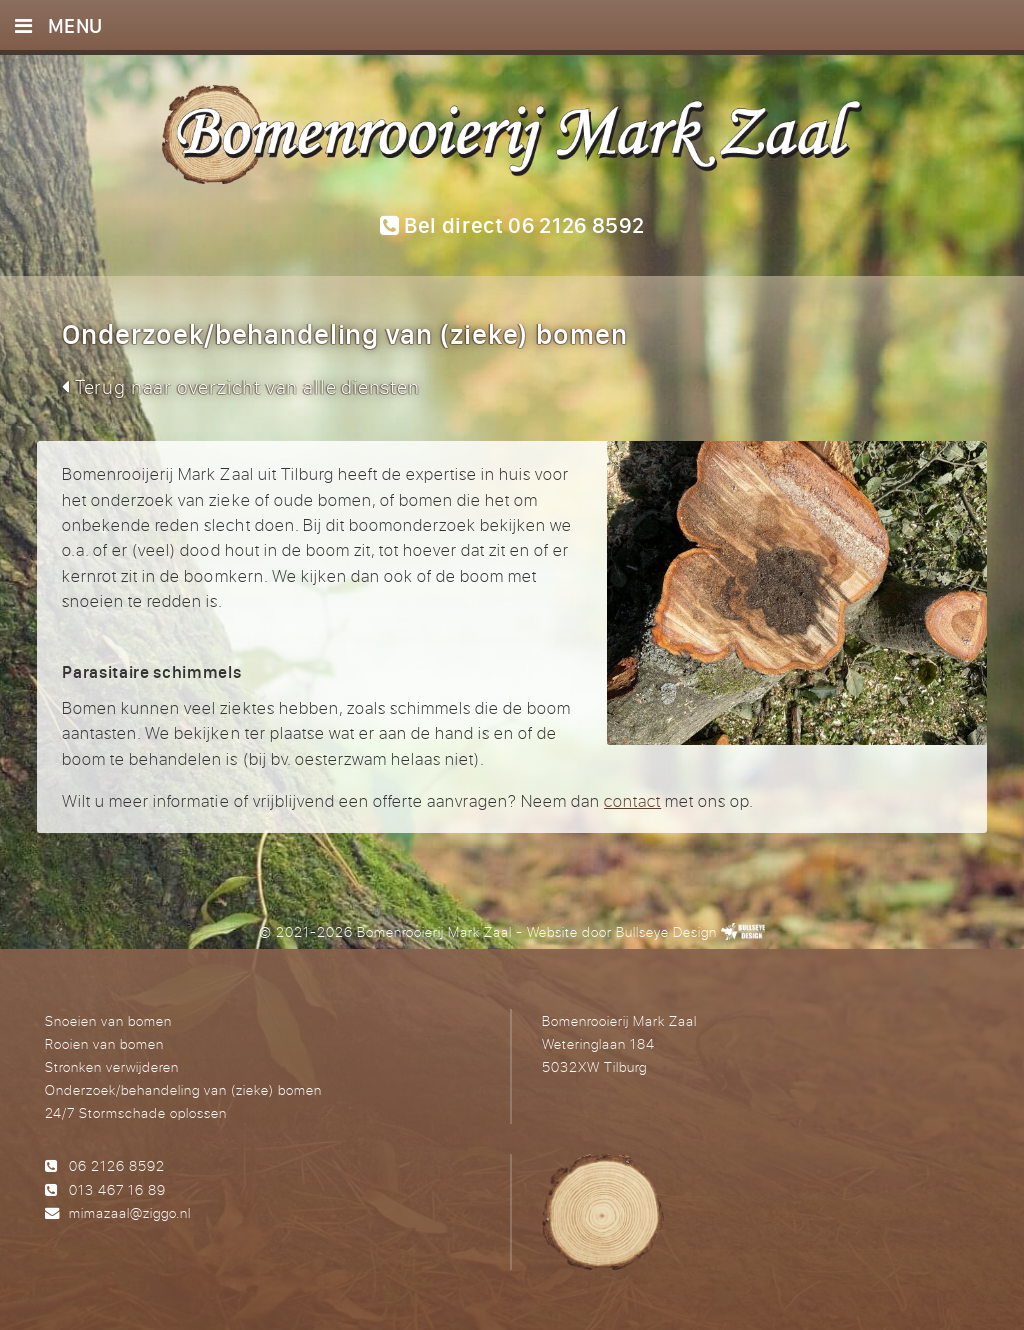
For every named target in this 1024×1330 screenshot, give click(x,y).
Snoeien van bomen (108, 1020)
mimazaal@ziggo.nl (130, 1212)
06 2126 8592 (117, 1165)
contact (632, 800)
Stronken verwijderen (112, 1066)
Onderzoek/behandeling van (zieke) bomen (183, 1089)
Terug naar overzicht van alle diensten (240, 386)
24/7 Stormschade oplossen (136, 1112)
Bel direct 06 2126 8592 (512, 225)
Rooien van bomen (104, 1043)
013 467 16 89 (117, 1189)
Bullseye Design (666, 931)
